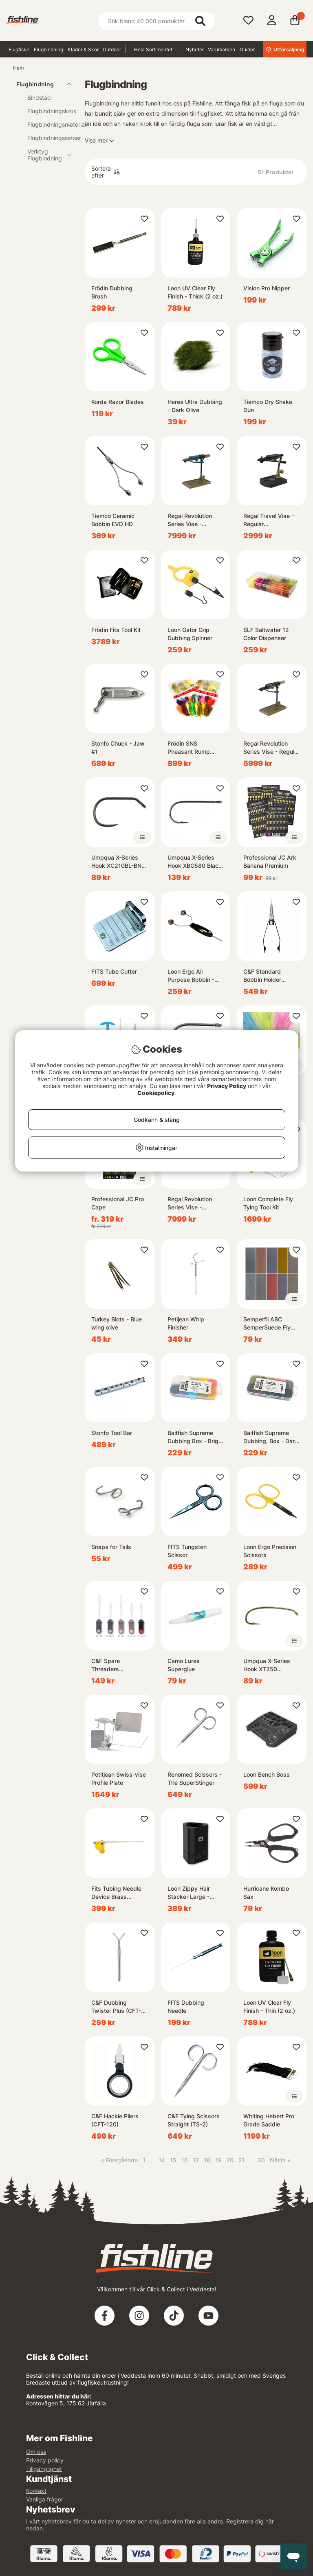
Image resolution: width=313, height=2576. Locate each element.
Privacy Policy (226, 1085)
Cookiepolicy (155, 1092)
